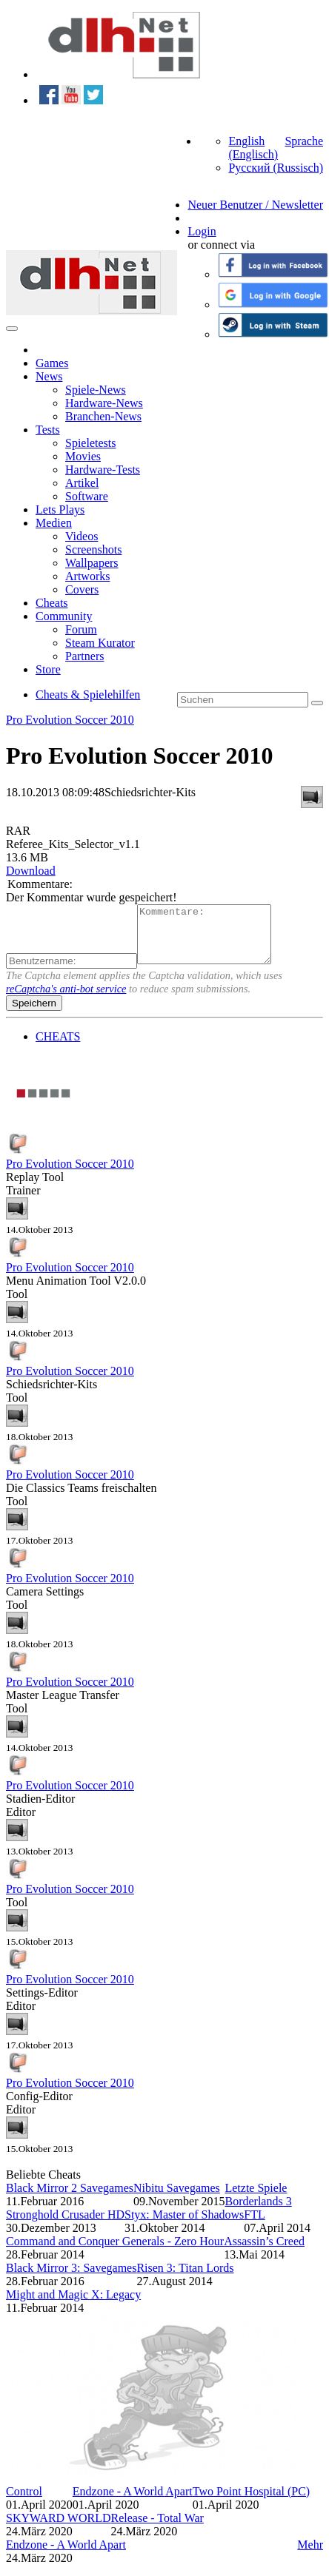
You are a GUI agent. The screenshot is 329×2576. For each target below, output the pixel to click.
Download (31, 870)
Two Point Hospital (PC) (251, 2502)
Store (48, 669)
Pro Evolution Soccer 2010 (70, 719)
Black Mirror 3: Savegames (71, 2279)
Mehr (310, 2555)
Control (24, 2502)
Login (201, 231)
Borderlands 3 (258, 2212)
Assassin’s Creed (264, 2252)
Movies (83, 456)
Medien (54, 523)
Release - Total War (156, 2529)
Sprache (304, 141)
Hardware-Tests (102, 469)
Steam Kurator (100, 642)
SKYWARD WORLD (58, 2529)
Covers (82, 589)
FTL (254, 2225)
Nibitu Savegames (176, 2199)
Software (86, 496)
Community (64, 616)
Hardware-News (104, 403)
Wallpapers (92, 562)
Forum (81, 629)
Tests (48, 429)
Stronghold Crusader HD (65, 2225)
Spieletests (90, 443)
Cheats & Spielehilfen (88, 694)
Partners (84, 656)
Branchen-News (103, 416)
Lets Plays (60, 509)
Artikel (82, 483)
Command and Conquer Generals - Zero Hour (115, 2252)
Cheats (52, 602)
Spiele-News (95, 389)
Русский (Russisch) (275, 167)
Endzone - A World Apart (133, 2502)
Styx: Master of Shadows (184, 2225)
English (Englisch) (253, 148)
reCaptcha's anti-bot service (66, 1000)
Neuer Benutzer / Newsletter (255, 204)
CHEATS (58, 1047)
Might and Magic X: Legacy (73, 2305)
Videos (81, 536)
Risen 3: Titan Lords (184, 2279)
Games (52, 363)
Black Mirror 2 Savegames (69, 2199)
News (49, 376)
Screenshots (93, 549)
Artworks (87, 576)
